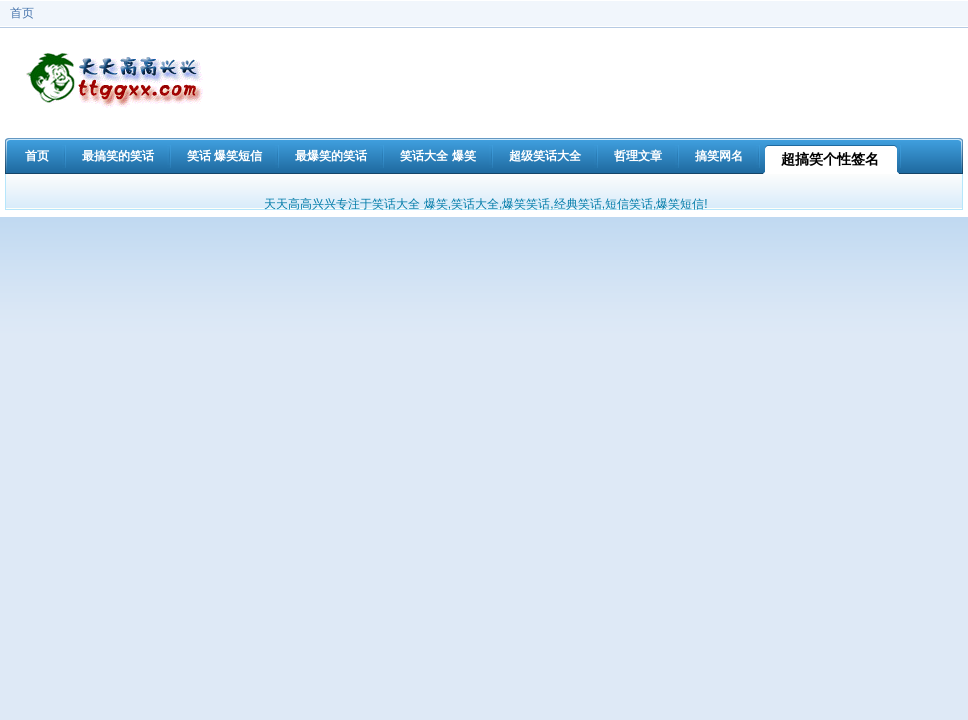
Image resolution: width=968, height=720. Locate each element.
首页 (22, 13)
